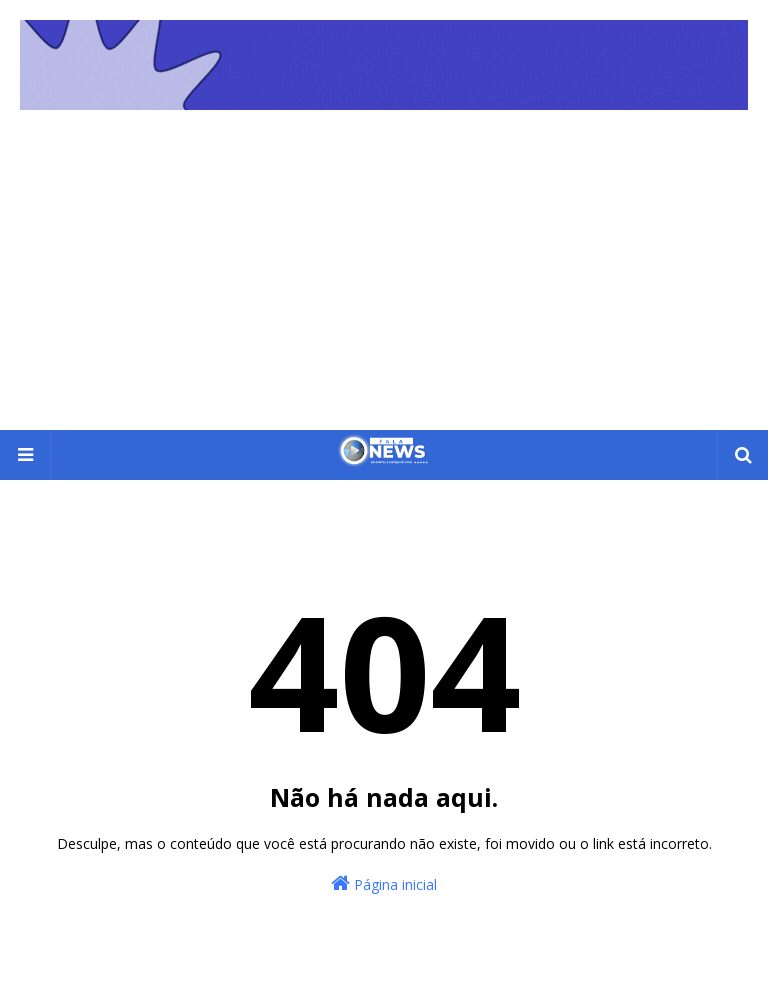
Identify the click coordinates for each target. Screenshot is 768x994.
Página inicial (384, 883)
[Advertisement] (384, 280)
